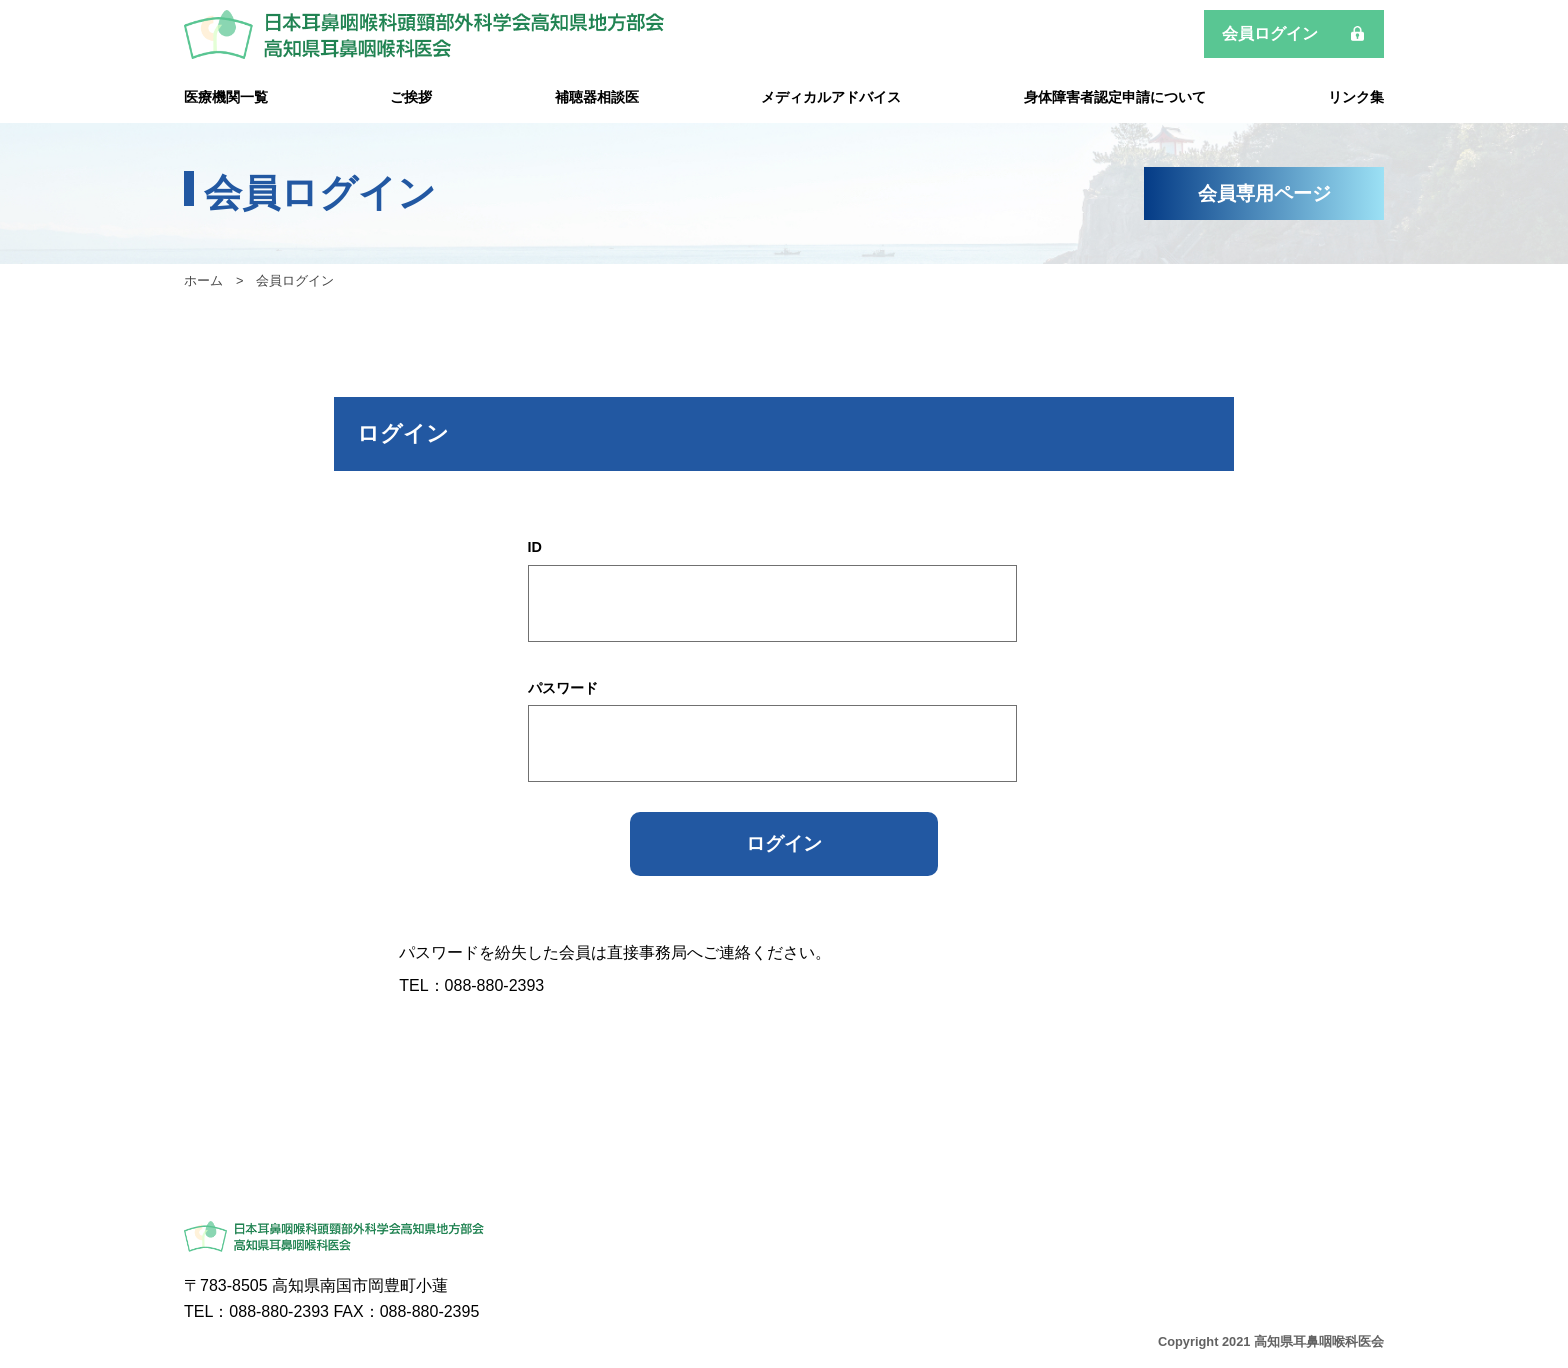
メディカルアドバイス (831, 97)
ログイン (784, 843)
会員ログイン (1270, 33)
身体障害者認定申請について (1115, 97)
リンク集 (1356, 97)
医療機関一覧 (226, 97)
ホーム (203, 280)
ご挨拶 (411, 97)
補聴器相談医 (597, 97)
